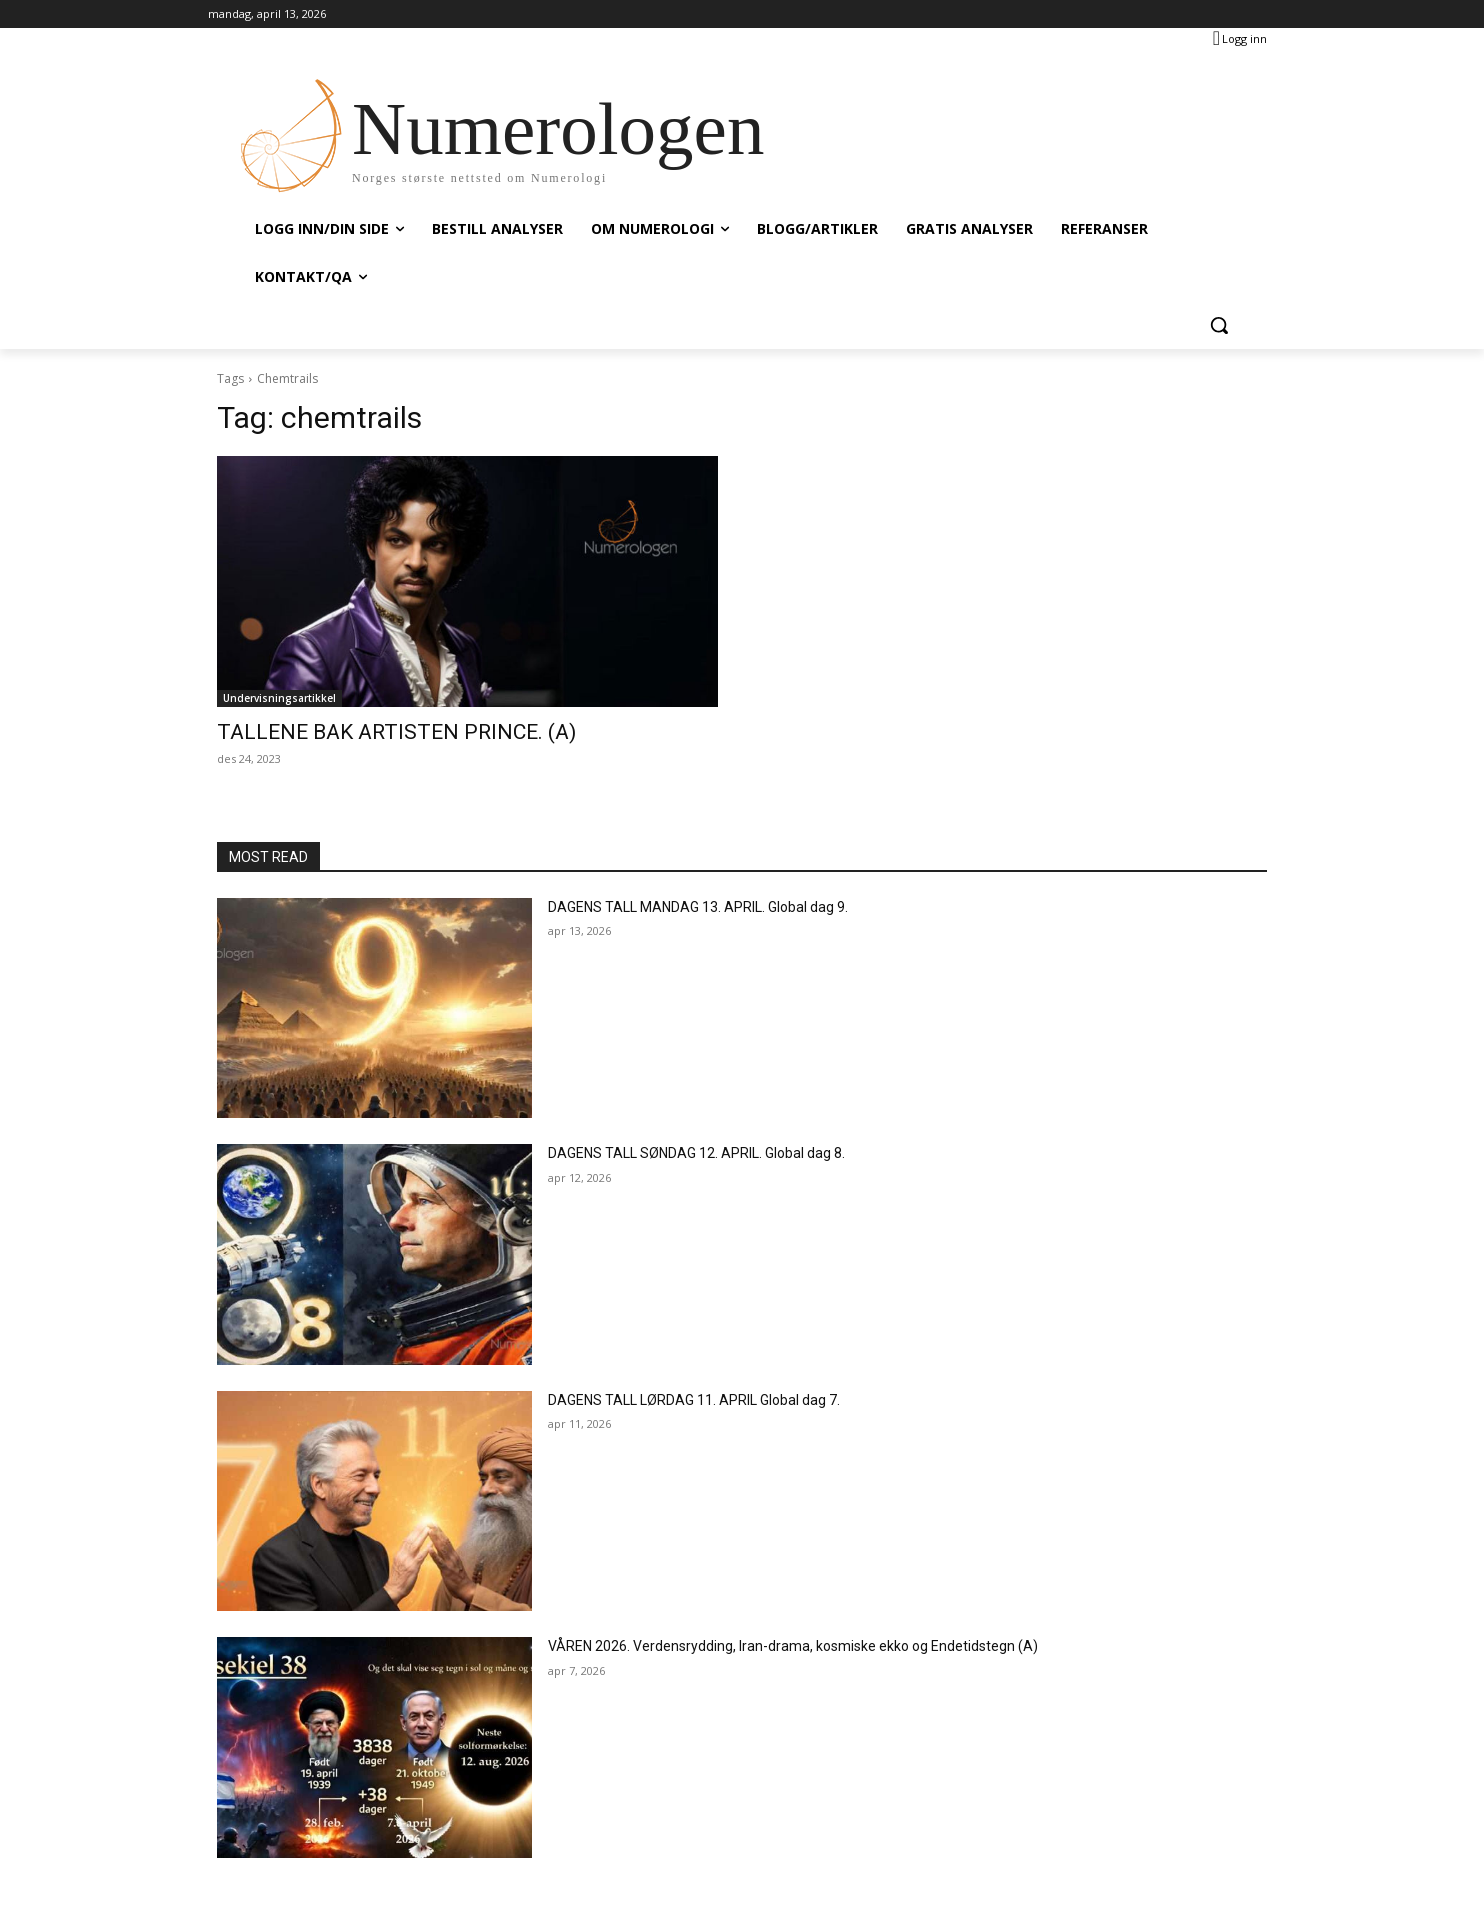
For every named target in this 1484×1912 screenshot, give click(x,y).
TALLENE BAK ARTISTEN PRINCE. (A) (396, 732)
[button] (1219, 325)
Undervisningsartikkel (279, 698)
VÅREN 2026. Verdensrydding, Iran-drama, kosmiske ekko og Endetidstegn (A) (793, 1646)
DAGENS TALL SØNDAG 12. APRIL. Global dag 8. (696, 1153)
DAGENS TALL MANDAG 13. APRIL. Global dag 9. (698, 907)
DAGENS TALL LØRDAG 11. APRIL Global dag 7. (694, 1400)
